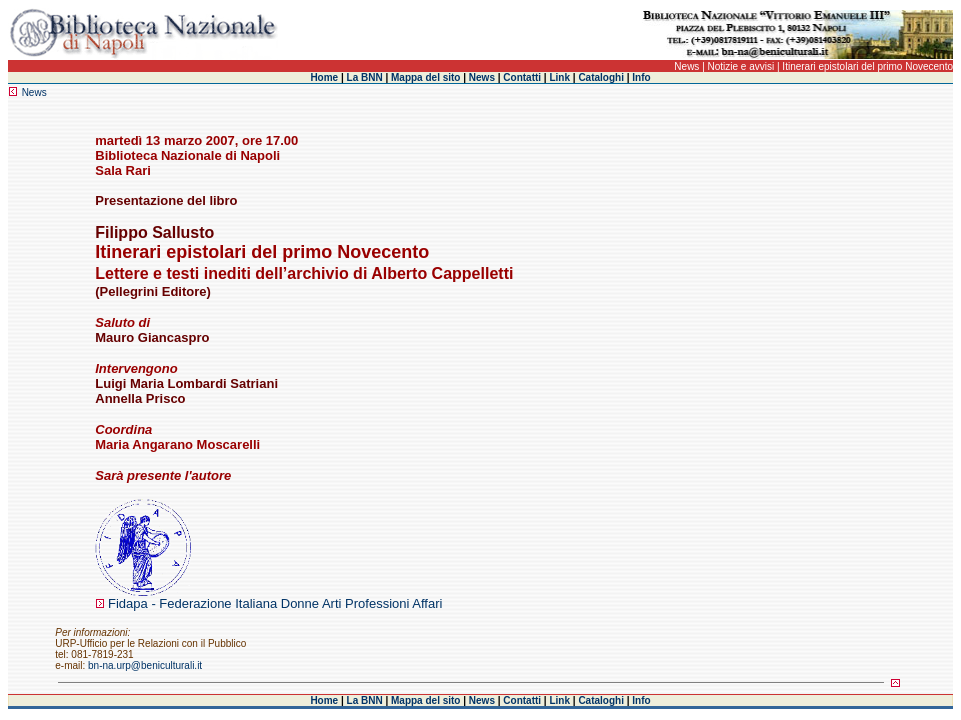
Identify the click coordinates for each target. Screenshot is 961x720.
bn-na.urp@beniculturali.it (145, 665)
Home (324, 77)
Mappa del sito (425, 77)
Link (559, 77)
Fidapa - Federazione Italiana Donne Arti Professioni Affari (275, 603)
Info (641, 77)
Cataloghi (601, 77)
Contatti (522, 77)
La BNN (365, 77)
